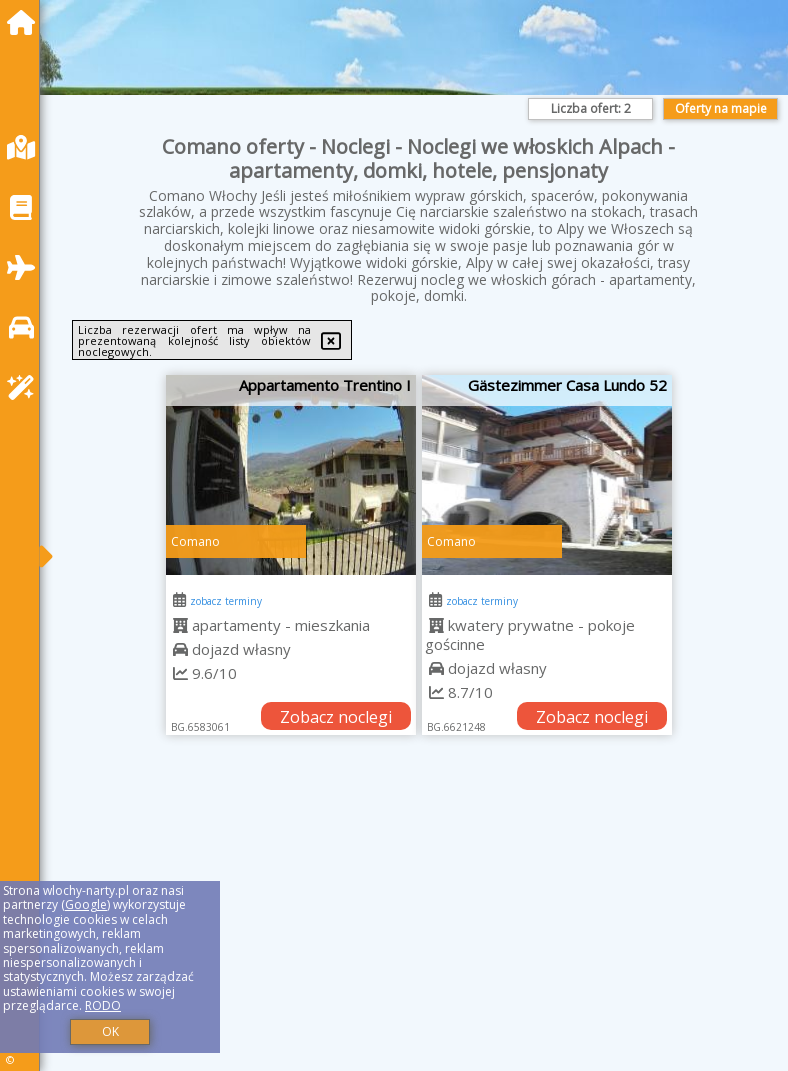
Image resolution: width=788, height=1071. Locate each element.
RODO (103, 1005)
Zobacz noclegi (336, 717)
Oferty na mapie (721, 108)
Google (86, 904)
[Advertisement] (419, 925)
